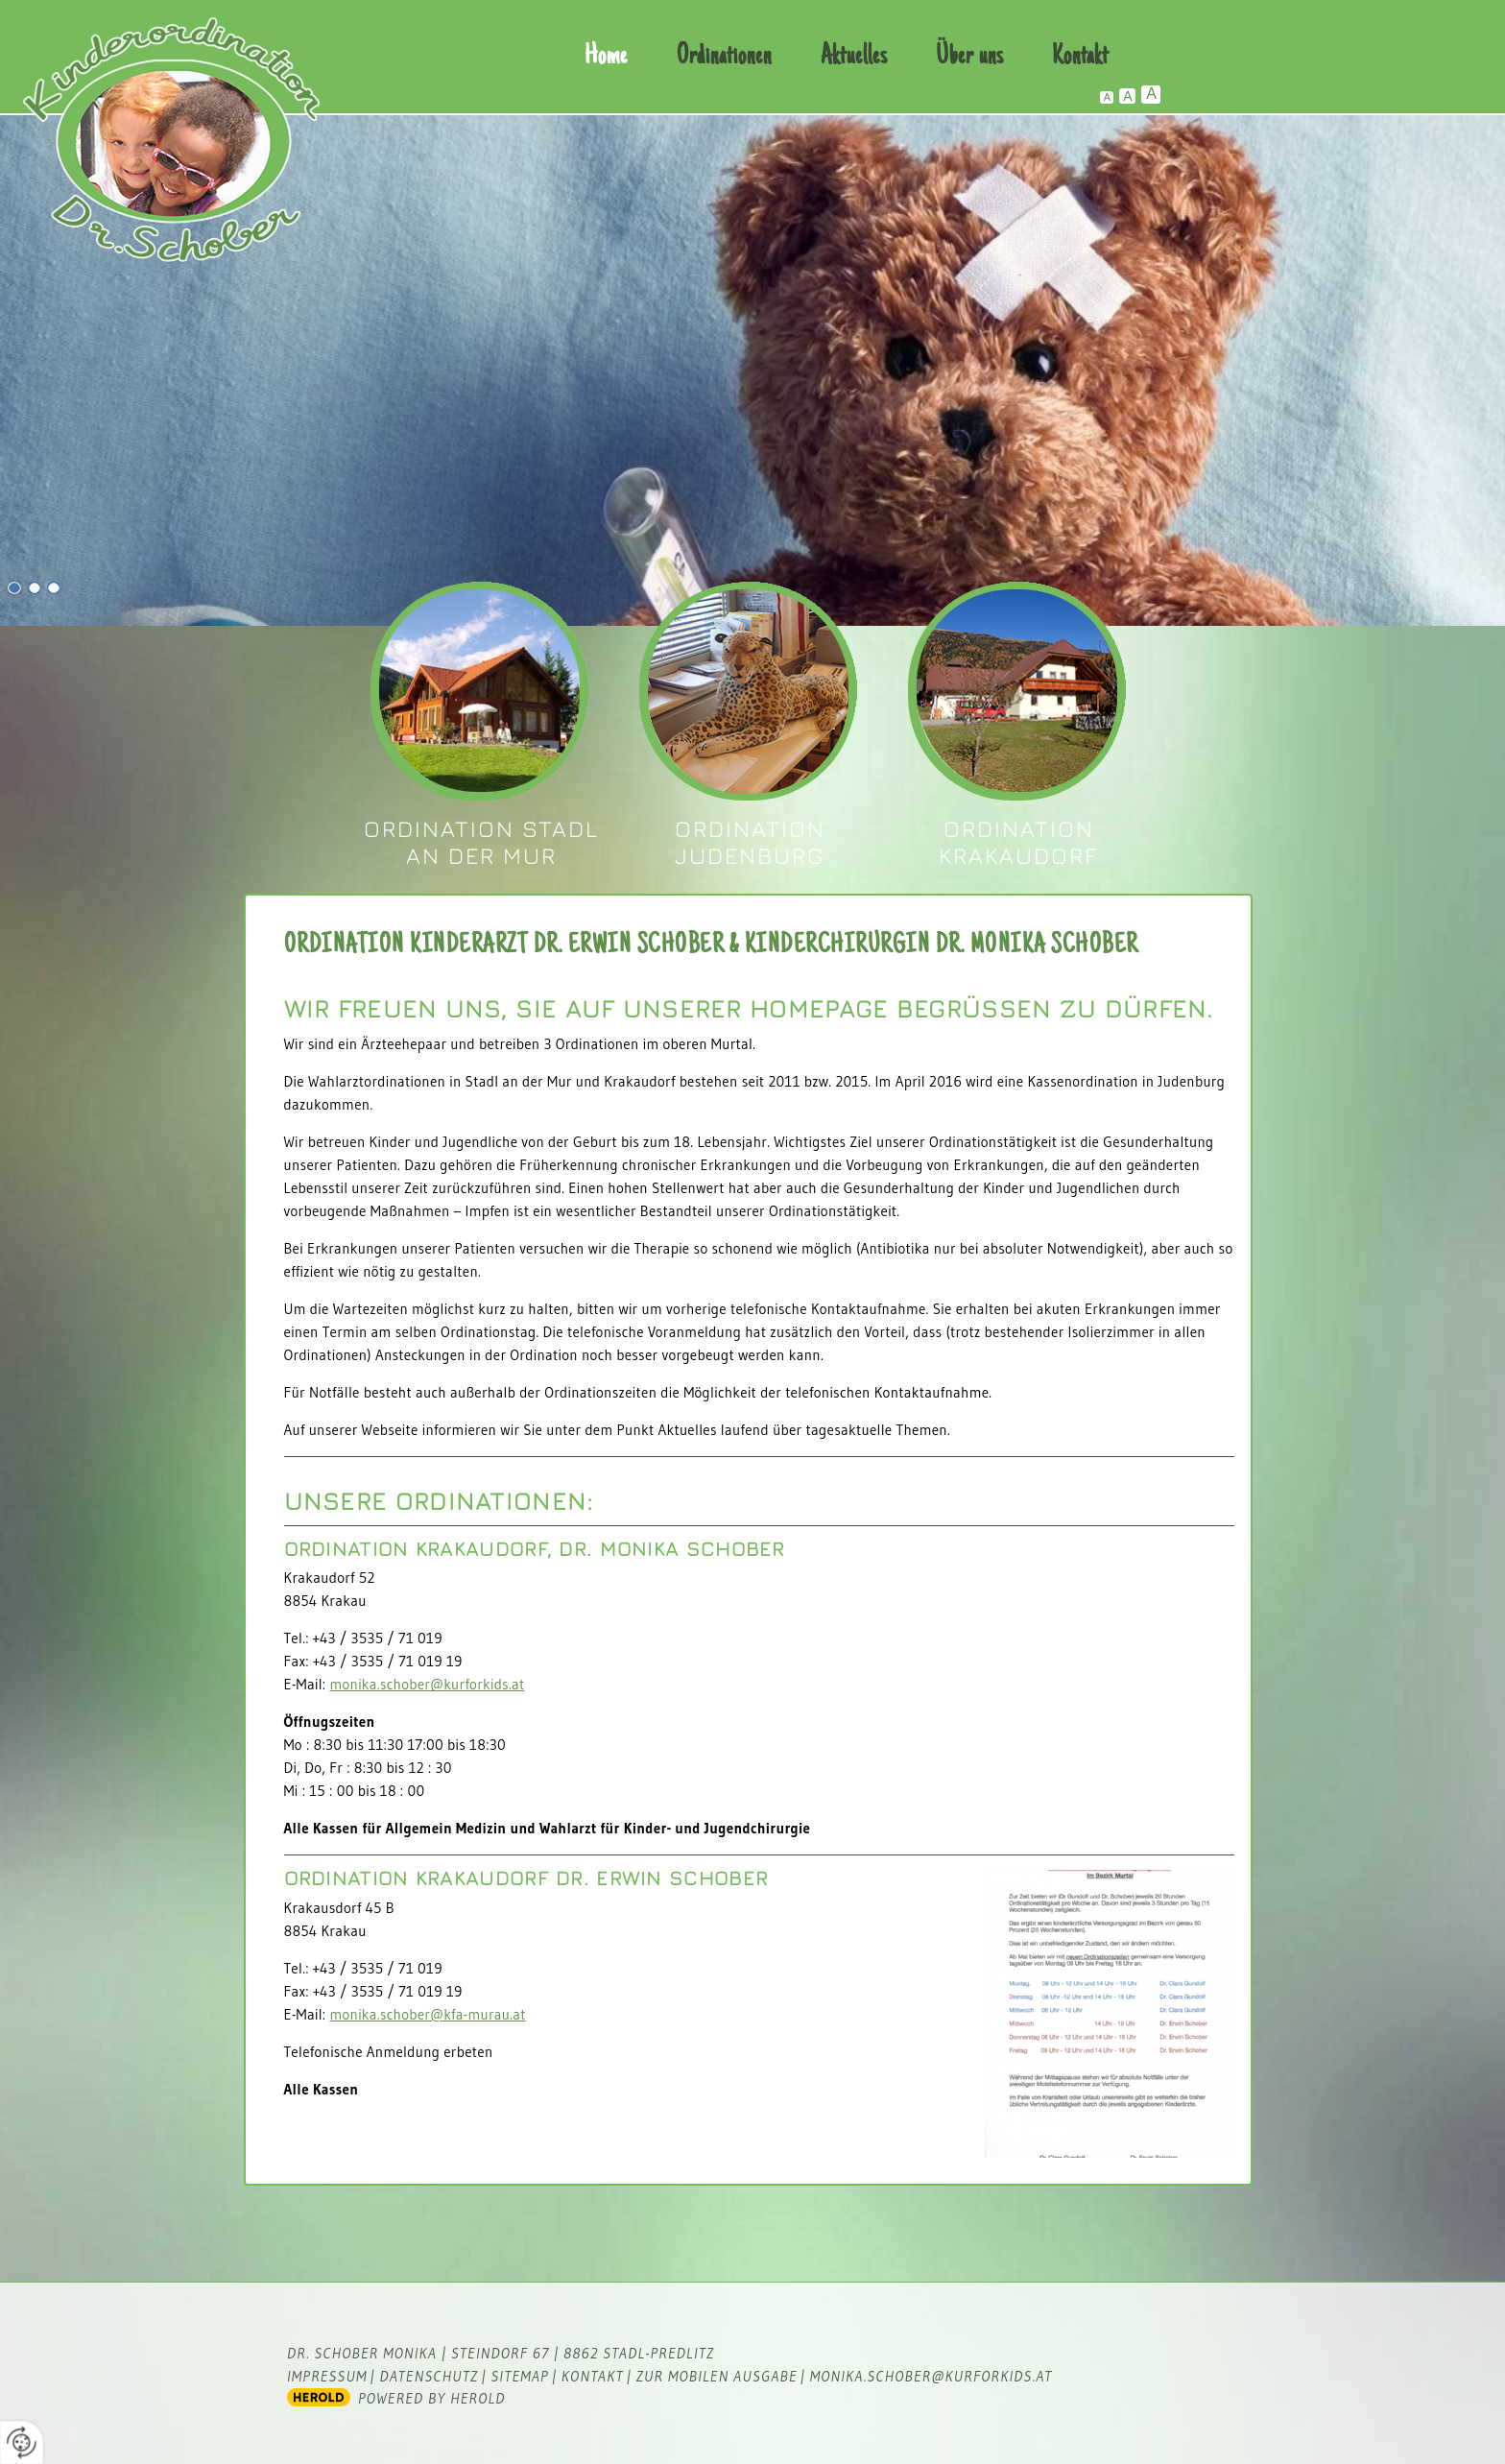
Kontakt (1080, 57)
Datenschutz (429, 2376)
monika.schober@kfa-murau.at (427, 2014)
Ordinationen (724, 57)
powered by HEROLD (432, 2398)
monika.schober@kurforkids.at (426, 1684)
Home (606, 57)
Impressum (327, 2376)
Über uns (969, 57)
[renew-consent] (21, 2442)
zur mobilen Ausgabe (717, 2376)
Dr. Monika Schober (478, 692)
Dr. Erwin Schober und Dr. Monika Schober (1016, 692)
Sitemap (519, 2376)
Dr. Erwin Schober (747, 692)
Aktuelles (854, 57)
